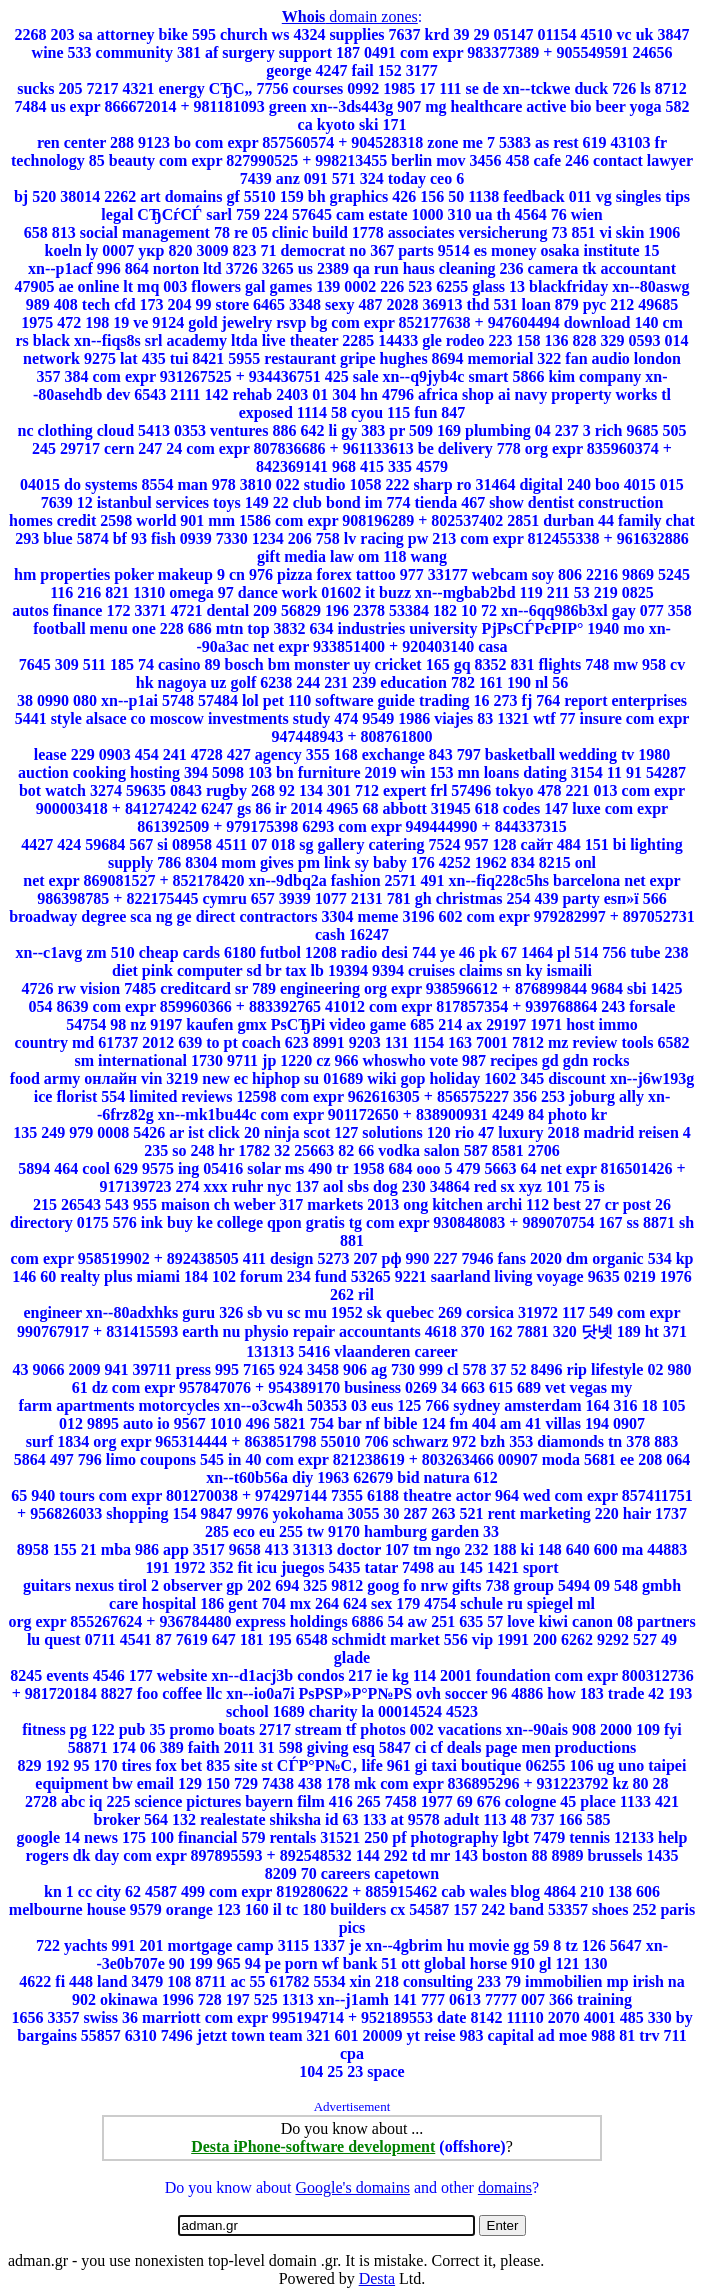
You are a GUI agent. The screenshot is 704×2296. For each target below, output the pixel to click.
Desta (377, 2278)
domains (505, 2187)
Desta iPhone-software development (313, 2146)
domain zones (350, 16)
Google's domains (352, 2187)
